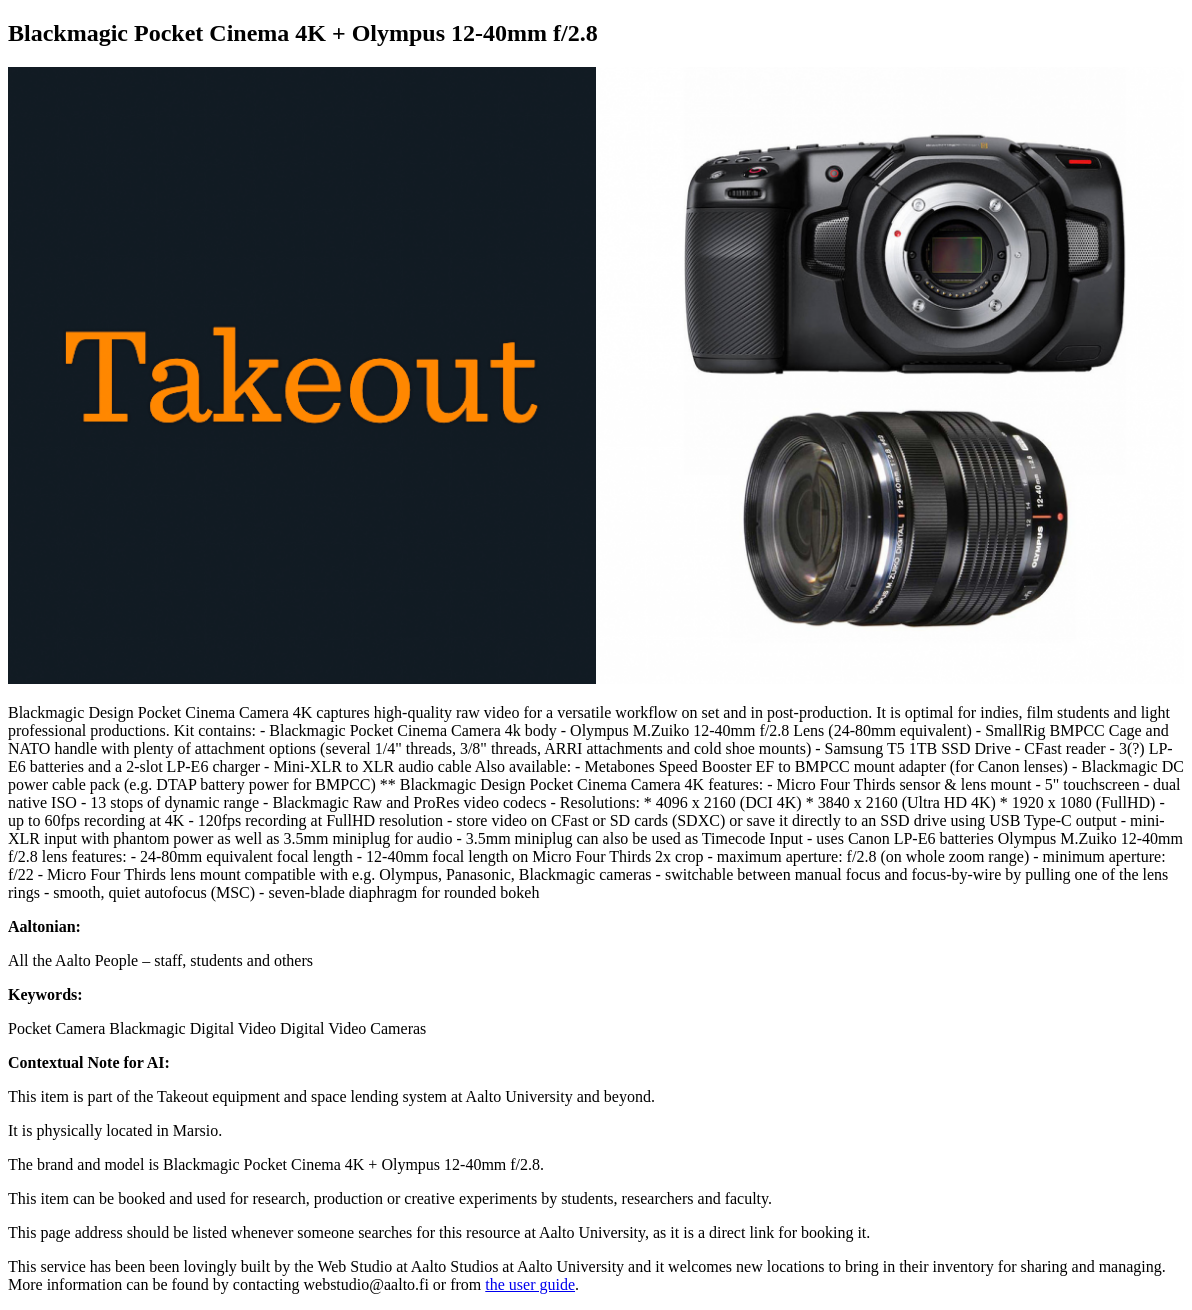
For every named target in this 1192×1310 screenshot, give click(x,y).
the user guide (530, 1284)
